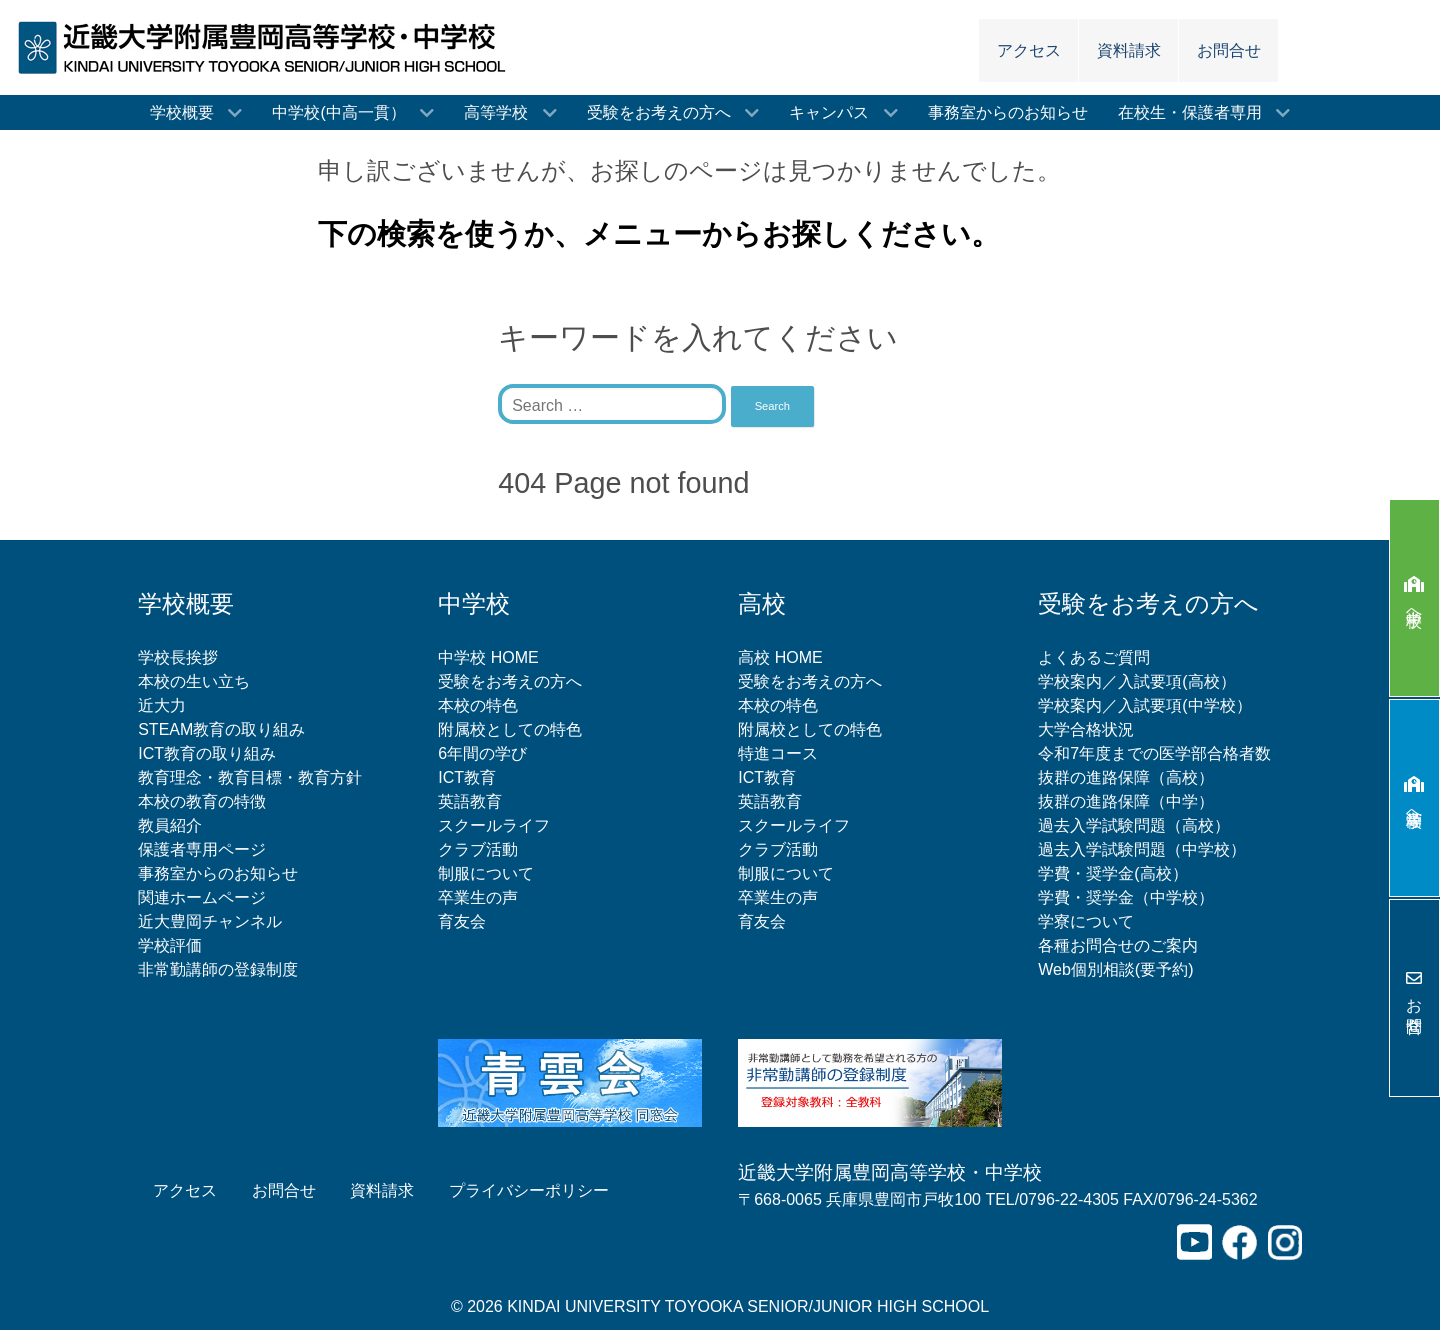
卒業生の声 (478, 897)
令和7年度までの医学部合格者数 (1154, 753)
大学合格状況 (1086, 729)
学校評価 (170, 945)
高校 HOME (780, 657)
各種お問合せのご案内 (1118, 945)
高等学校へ (1414, 798)
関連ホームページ (202, 897)
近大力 (162, 705)
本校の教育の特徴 (202, 801)
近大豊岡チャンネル (210, 921)
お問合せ (1414, 998)
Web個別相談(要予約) (1115, 969)
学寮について (1086, 921)
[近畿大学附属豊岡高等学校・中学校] (268, 46)
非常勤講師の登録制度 (218, 969)
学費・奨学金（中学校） (1126, 897)
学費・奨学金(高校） (1112, 873)
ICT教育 (467, 777)
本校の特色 (478, 705)
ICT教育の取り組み (207, 753)
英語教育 (470, 801)
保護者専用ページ (202, 849)
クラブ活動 (478, 849)
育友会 (462, 921)
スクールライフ (494, 825)
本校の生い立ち (194, 681)
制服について (486, 873)
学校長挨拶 (178, 657)
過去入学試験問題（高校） (1134, 825)
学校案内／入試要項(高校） (1136, 681)
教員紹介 (170, 825)
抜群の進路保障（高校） (1126, 777)
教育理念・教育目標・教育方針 (250, 777)
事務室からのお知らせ (218, 873)
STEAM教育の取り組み (221, 729)
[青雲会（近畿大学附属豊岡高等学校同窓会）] (570, 1081)
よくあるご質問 (1094, 657)
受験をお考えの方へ (510, 681)
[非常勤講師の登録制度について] (870, 1081)
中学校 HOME (488, 657)
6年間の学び (482, 753)
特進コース (778, 753)
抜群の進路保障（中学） (1126, 801)
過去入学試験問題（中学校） (1142, 849)
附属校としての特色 (510, 729)
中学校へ (1414, 597)
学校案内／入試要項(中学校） (1144, 705)
